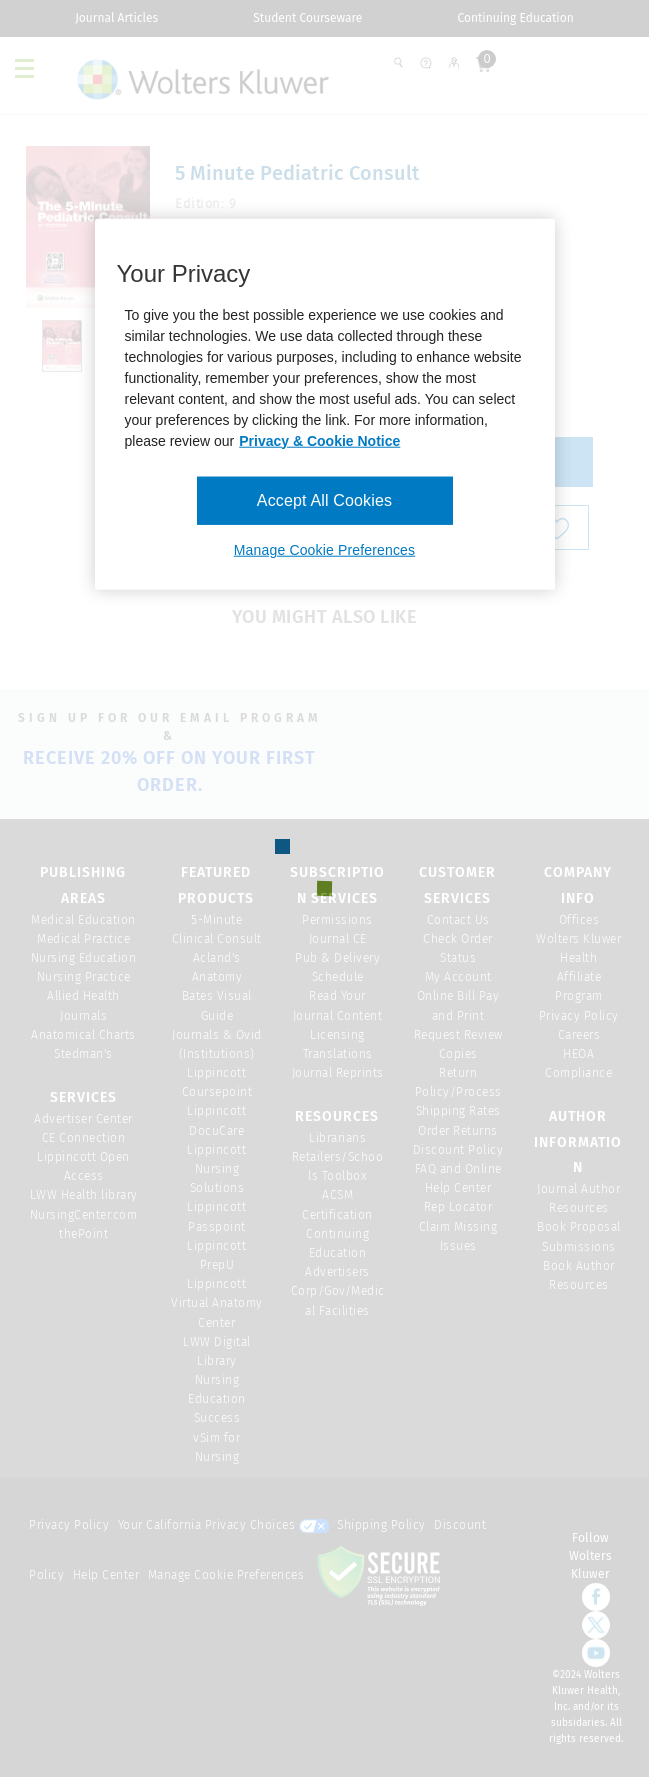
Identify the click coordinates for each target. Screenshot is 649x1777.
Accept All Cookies (324, 499)
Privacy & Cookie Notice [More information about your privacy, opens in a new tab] (319, 440)
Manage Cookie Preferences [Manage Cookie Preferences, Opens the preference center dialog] (324, 550)
